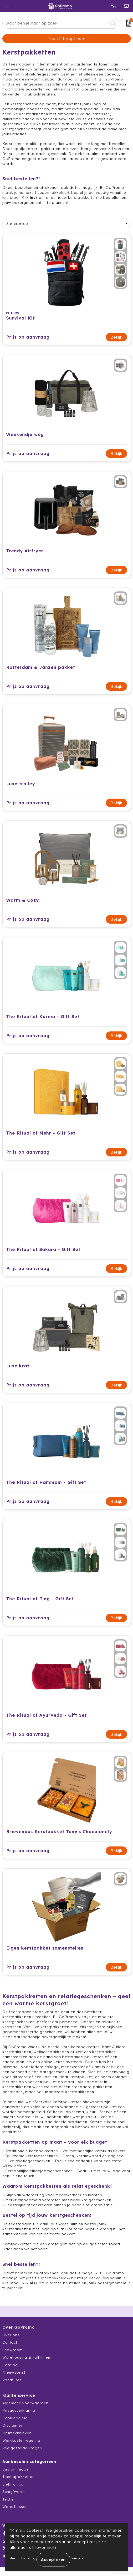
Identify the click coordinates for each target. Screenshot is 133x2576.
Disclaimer (12, 2425)
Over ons (11, 2335)
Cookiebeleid (15, 2418)
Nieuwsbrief (14, 2372)
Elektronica (13, 2484)
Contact (9, 2342)
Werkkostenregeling (21, 2440)
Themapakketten (18, 2476)
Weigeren (79, 2558)
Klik (30, 197)
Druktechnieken (16, 2433)
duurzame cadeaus (20, 119)
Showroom (12, 2350)
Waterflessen (15, 2506)
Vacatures (12, 2380)
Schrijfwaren (14, 2491)
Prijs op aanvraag (28, 337)
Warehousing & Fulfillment (27, 2357)
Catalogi (10, 2365)
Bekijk (116, 337)
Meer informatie (22, 2558)
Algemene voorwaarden (25, 2403)
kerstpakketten (83, 84)
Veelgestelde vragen (22, 2448)
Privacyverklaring (18, 2410)
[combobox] (55, 23)
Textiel (8, 2499)
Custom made (15, 2469)
